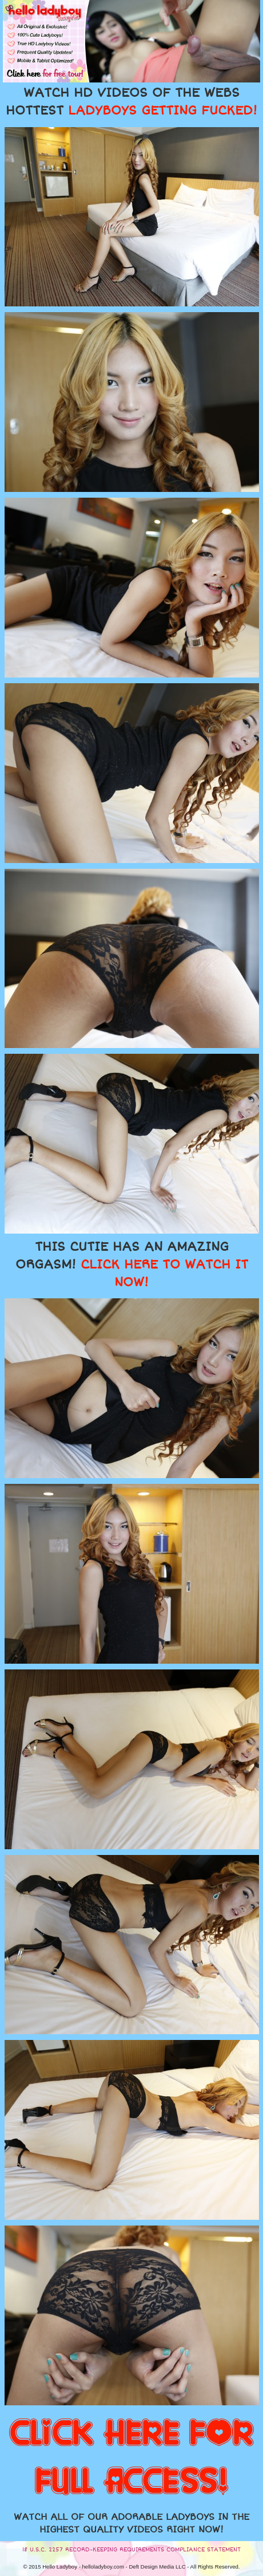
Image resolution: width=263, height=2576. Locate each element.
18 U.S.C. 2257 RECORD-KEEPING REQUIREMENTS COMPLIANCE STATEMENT (131, 2549)
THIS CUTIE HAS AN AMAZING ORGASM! (131, 1264)
